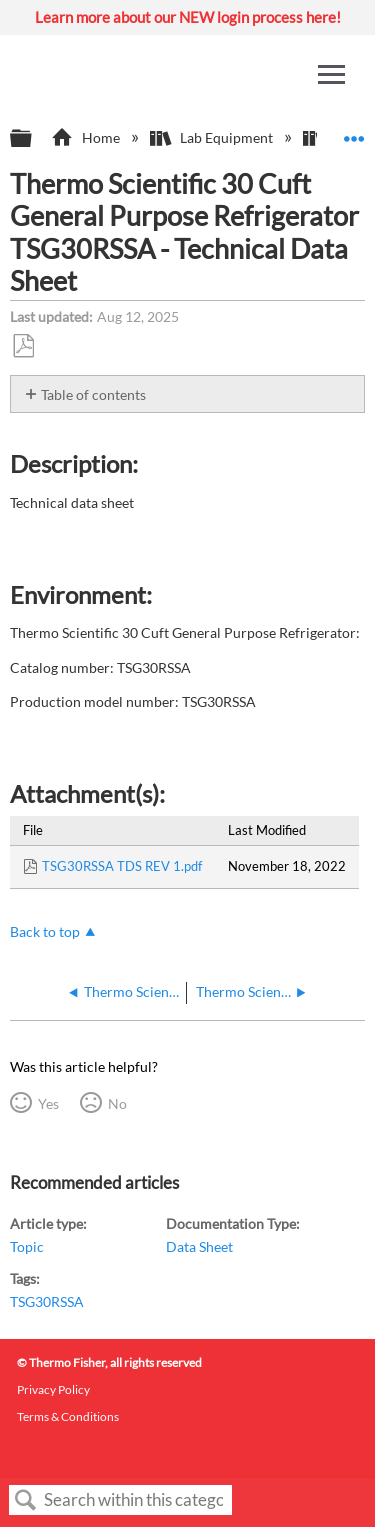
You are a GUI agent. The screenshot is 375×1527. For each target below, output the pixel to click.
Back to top (45, 931)
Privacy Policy (53, 1389)
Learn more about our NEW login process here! (188, 17)
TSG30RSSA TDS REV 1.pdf (122, 866)
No (117, 1103)
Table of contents (93, 394)
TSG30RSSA (47, 1301)
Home (86, 137)
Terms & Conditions (68, 1416)
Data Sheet (199, 1246)
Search (26, 1500)
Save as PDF (23, 346)
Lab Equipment (213, 137)
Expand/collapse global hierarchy (34, 139)
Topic (27, 1246)
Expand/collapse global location (354, 132)
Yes (48, 1103)
